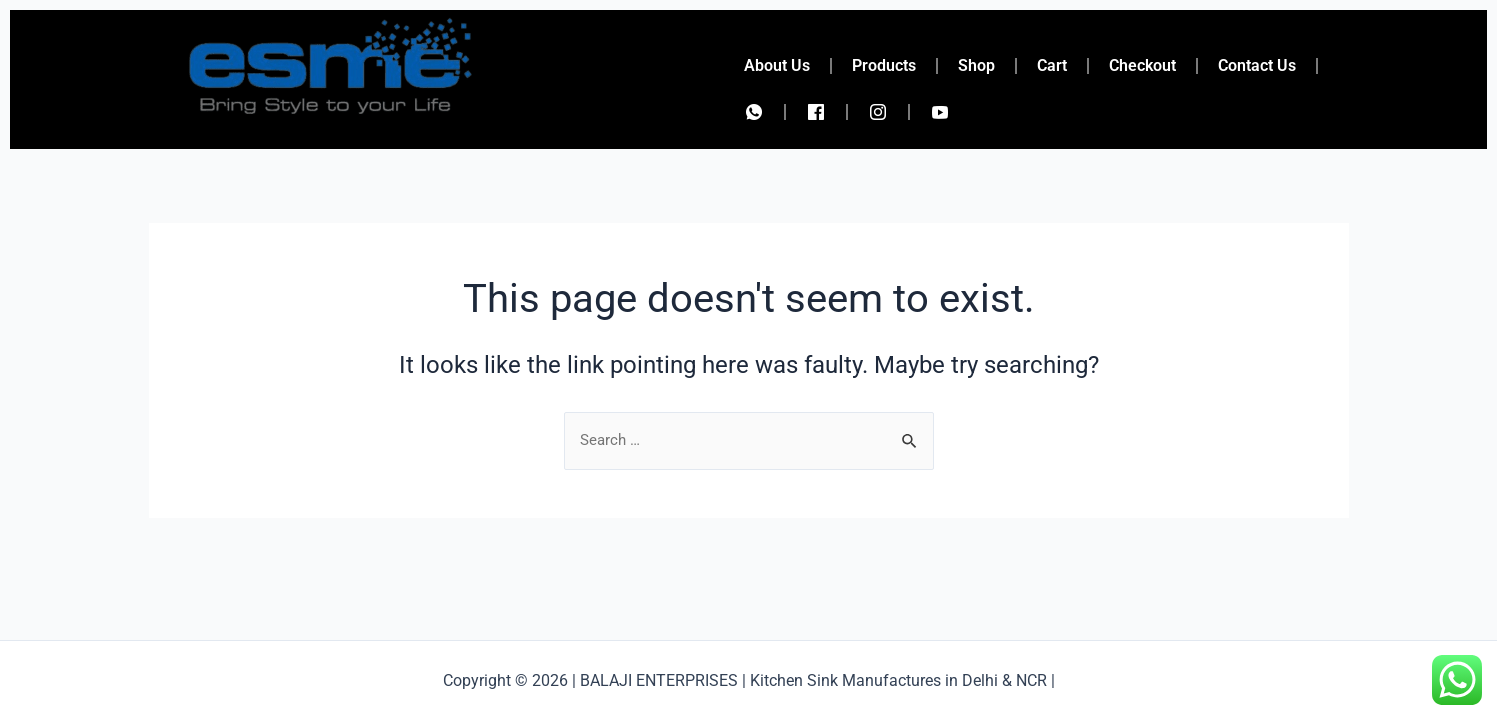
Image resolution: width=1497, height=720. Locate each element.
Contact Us (1257, 65)
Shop (976, 65)
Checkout (1142, 65)
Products (884, 65)
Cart (1052, 65)
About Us (777, 65)
